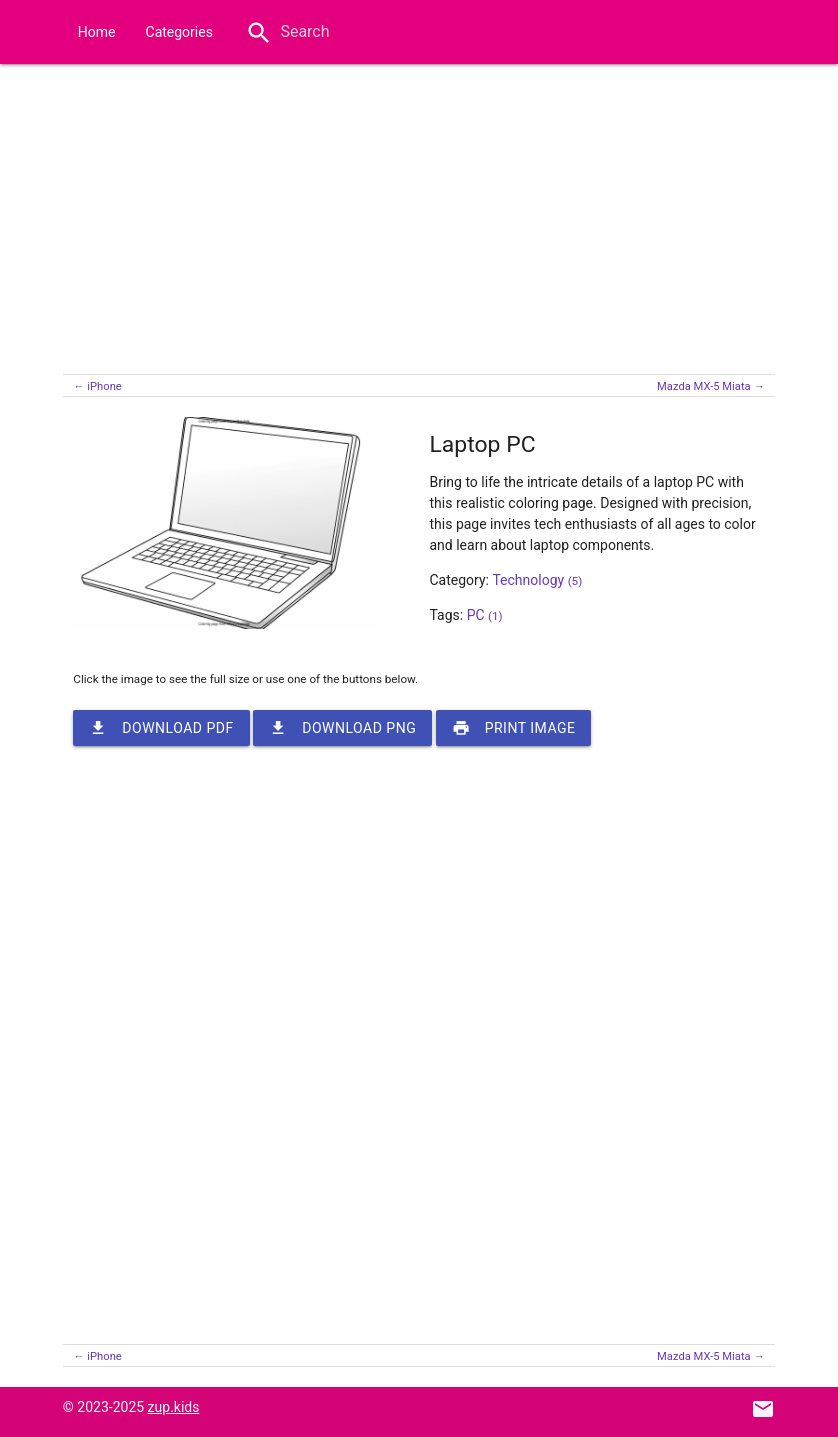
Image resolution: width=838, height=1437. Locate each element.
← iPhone (97, 386)
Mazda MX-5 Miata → (711, 386)
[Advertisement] (419, 214)
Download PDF (161, 728)
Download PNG (342, 728)
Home (97, 32)
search (259, 33)
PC (485, 615)
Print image (514, 728)
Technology (537, 580)
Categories (179, 32)
